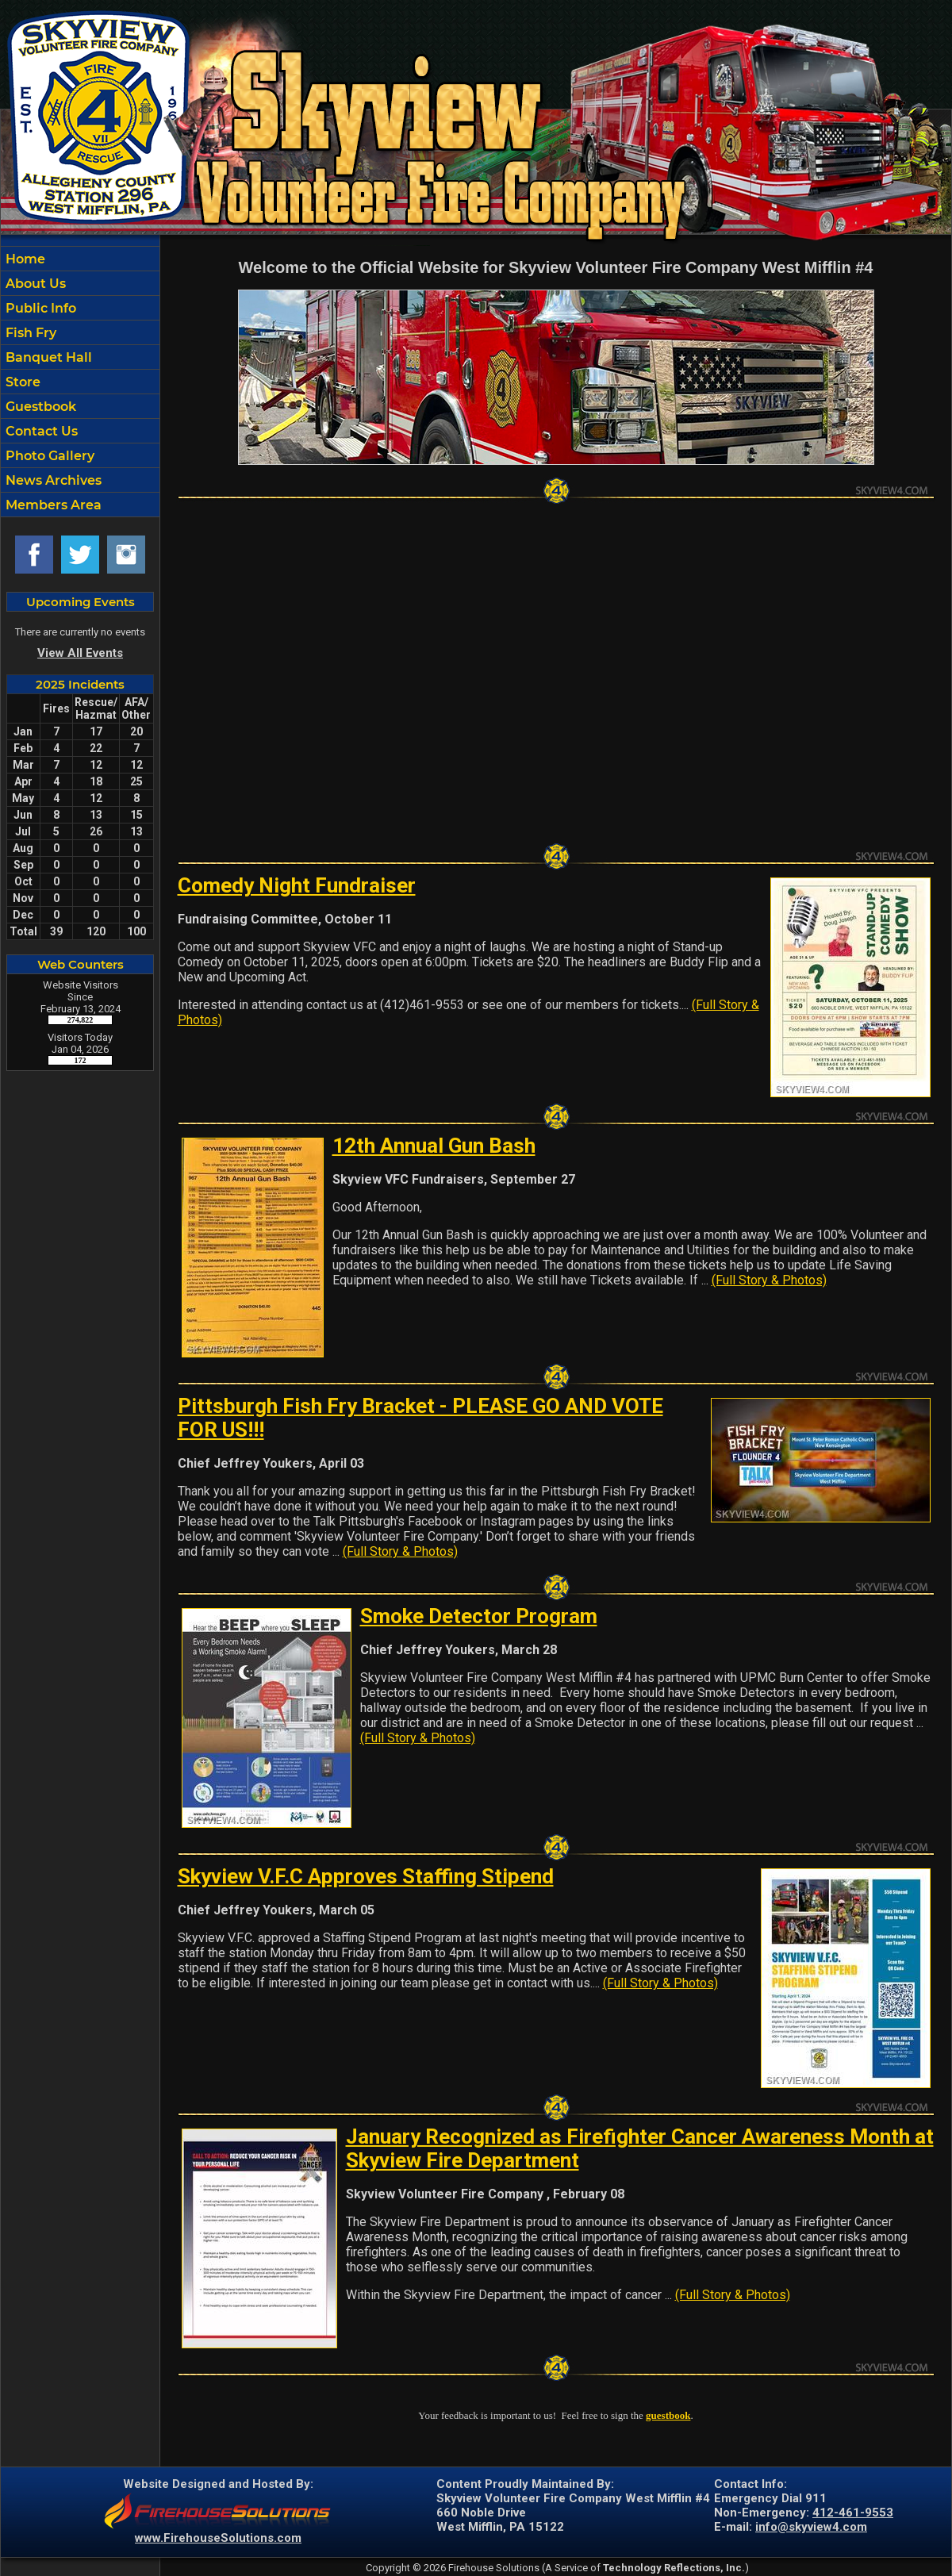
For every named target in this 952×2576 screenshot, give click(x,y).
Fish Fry (29, 332)
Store (21, 382)
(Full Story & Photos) (769, 1280)
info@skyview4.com (811, 2527)
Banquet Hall (47, 357)
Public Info (39, 308)
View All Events (80, 653)
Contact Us (40, 431)
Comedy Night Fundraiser (297, 885)
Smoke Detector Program (478, 1616)
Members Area (52, 505)
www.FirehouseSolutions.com (218, 2538)
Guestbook (39, 406)
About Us (34, 283)
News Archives (52, 480)
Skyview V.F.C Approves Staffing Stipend (366, 1876)
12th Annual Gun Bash (434, 1145)
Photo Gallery (48, 455)
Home (23, 259)
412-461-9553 (852, 2512)
